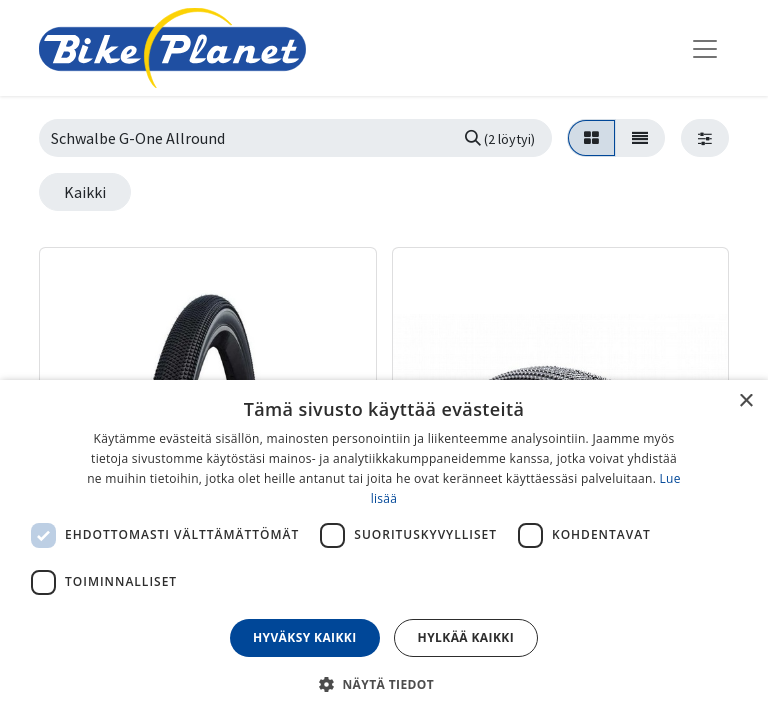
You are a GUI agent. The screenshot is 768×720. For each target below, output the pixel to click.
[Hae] (500, 138)
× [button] (745, 401)
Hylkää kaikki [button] (466, 637)
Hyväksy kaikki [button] (305, 637)
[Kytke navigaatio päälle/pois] (705, 48)
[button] (384, 684)
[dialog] (384, 550)
